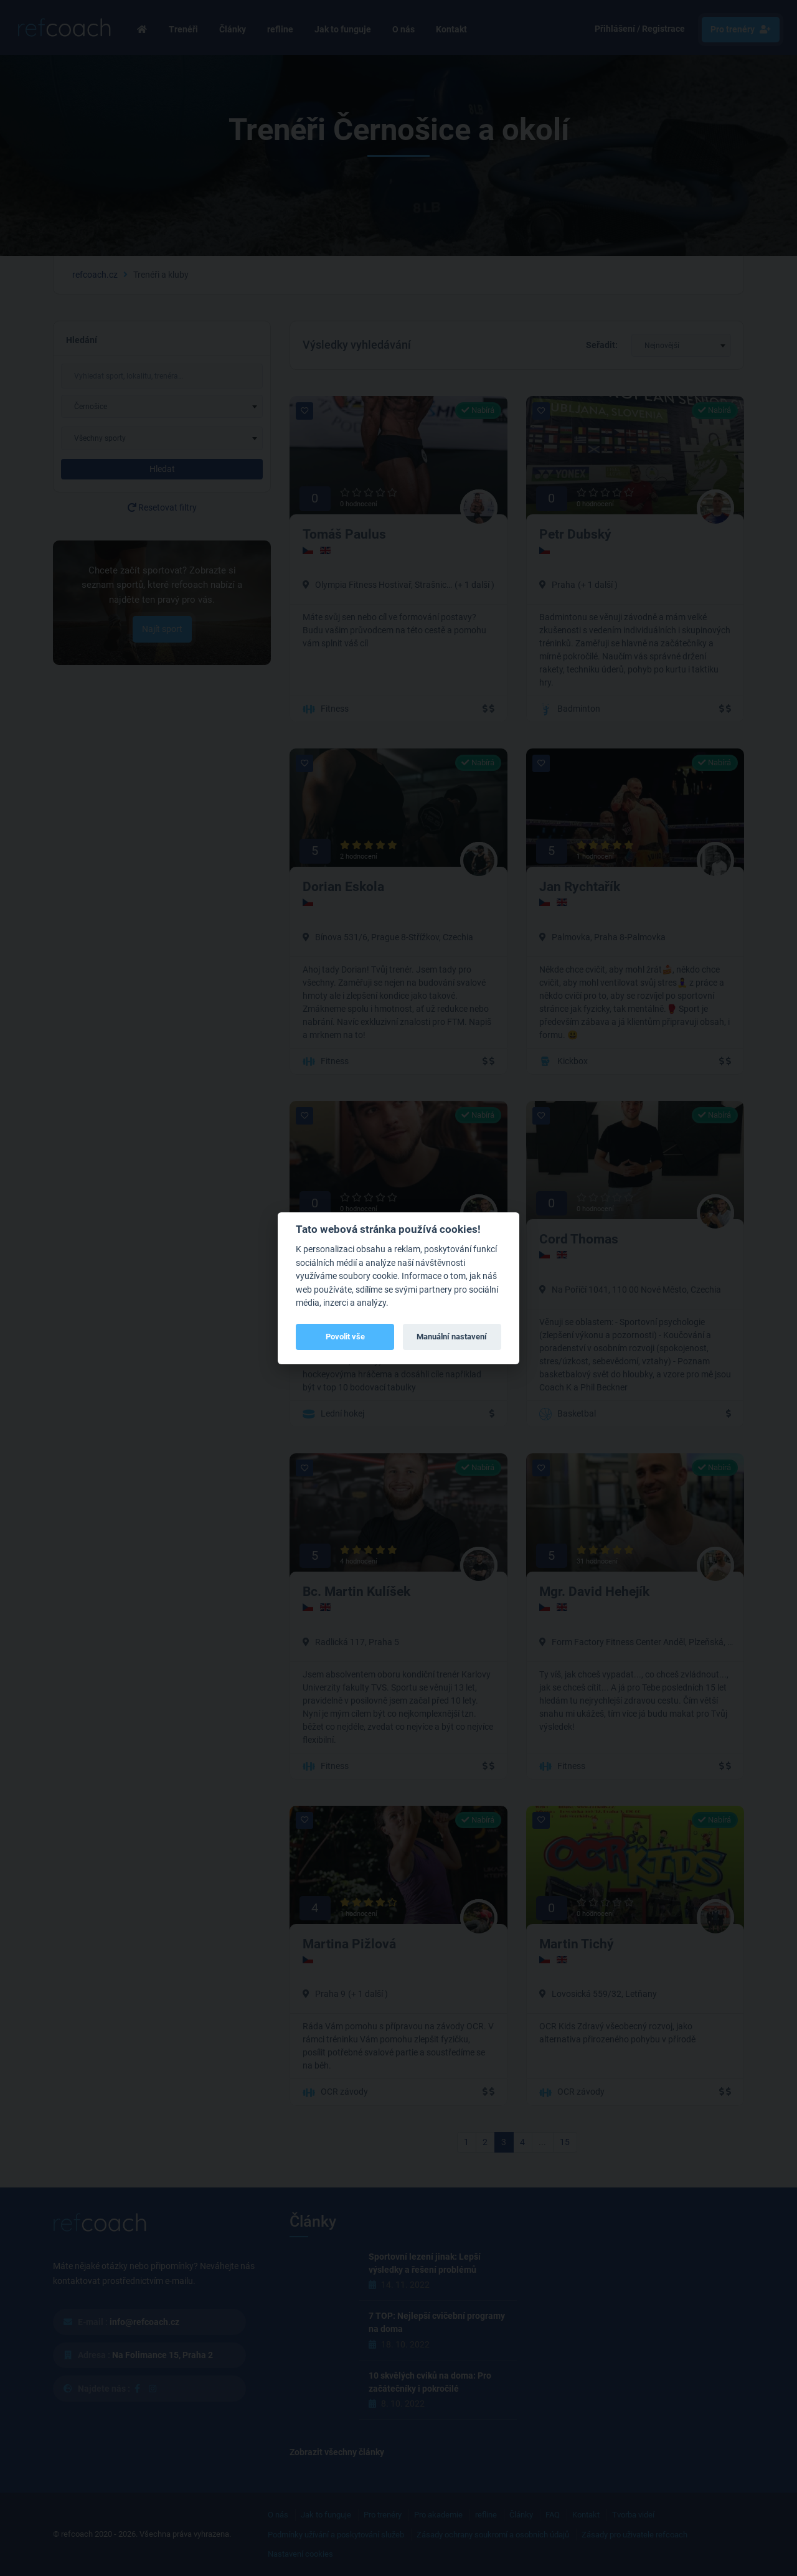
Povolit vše (345, 1336)
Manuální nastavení (452, 1336)
